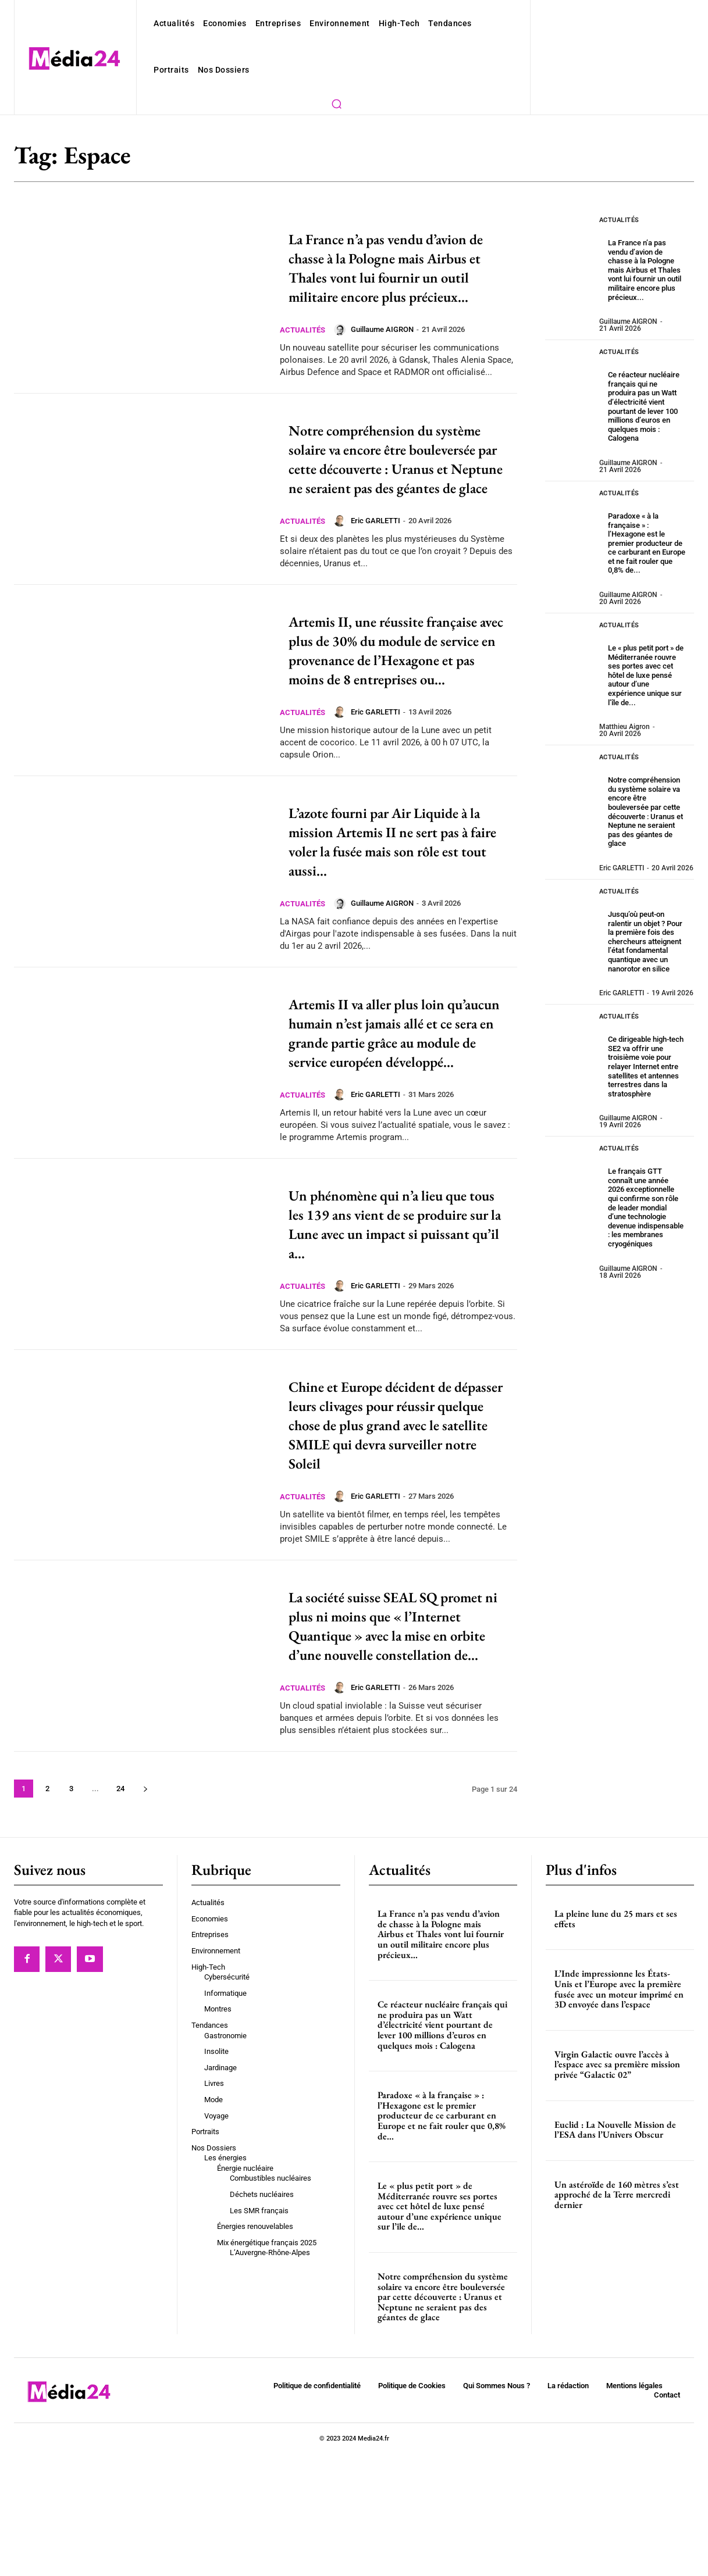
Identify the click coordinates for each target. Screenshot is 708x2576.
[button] (336, 103)
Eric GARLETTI (380, 578)
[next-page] (144, 1911)
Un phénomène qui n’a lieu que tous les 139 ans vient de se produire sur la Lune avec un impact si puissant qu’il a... (398, 1307)
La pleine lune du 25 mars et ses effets (615, 2041)
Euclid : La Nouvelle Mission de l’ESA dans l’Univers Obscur (615, 2252)
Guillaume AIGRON (386, 348)
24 (119, 1910)
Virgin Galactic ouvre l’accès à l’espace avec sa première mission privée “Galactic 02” (617, 2186)
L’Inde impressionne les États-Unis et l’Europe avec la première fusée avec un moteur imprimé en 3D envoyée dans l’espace (619, 2110)
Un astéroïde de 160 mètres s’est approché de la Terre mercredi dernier (616, 2316)
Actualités (304, 349)
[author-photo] (345, 349)
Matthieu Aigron (622, 691)
